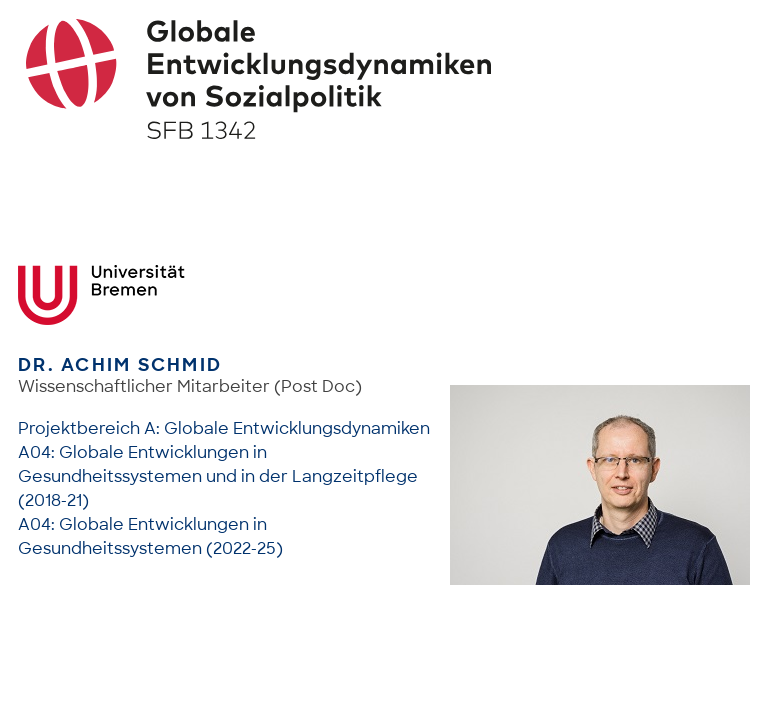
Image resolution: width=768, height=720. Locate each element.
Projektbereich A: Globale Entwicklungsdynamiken (224, 428)
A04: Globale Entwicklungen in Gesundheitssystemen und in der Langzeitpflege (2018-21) (218, 476)
